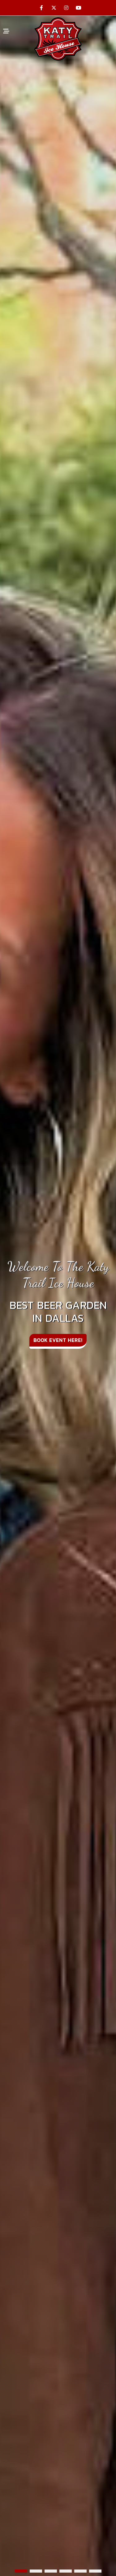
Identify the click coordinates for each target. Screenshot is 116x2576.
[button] (21, 2571)
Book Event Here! (58, 1340)
